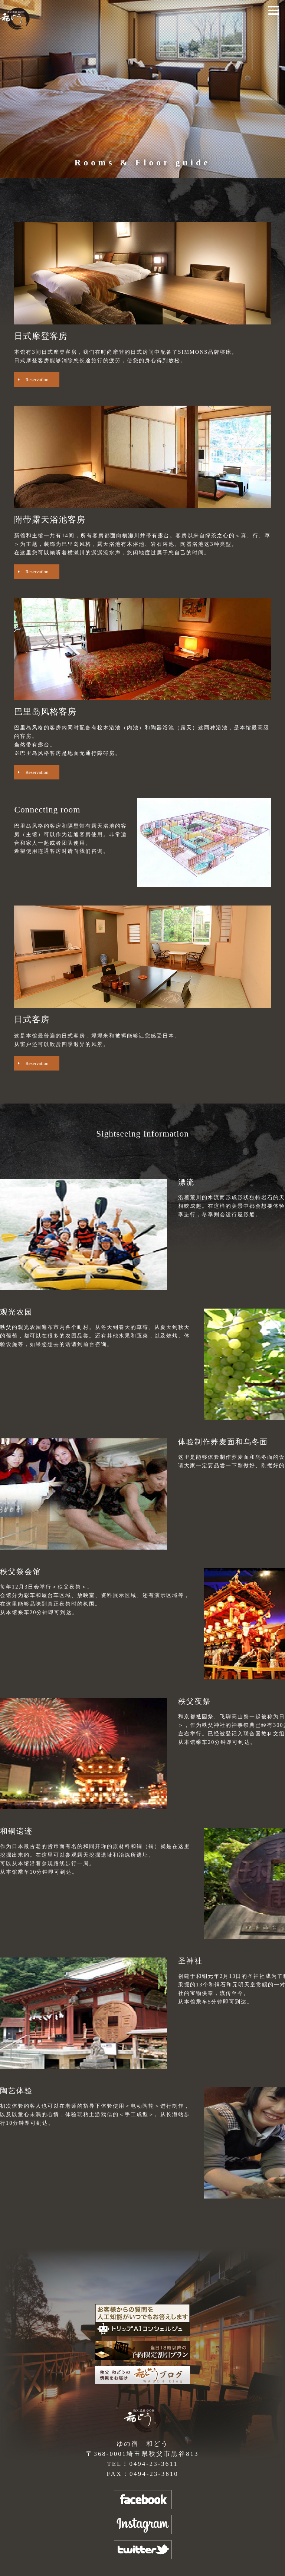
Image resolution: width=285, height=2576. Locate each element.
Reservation (36, 379)
